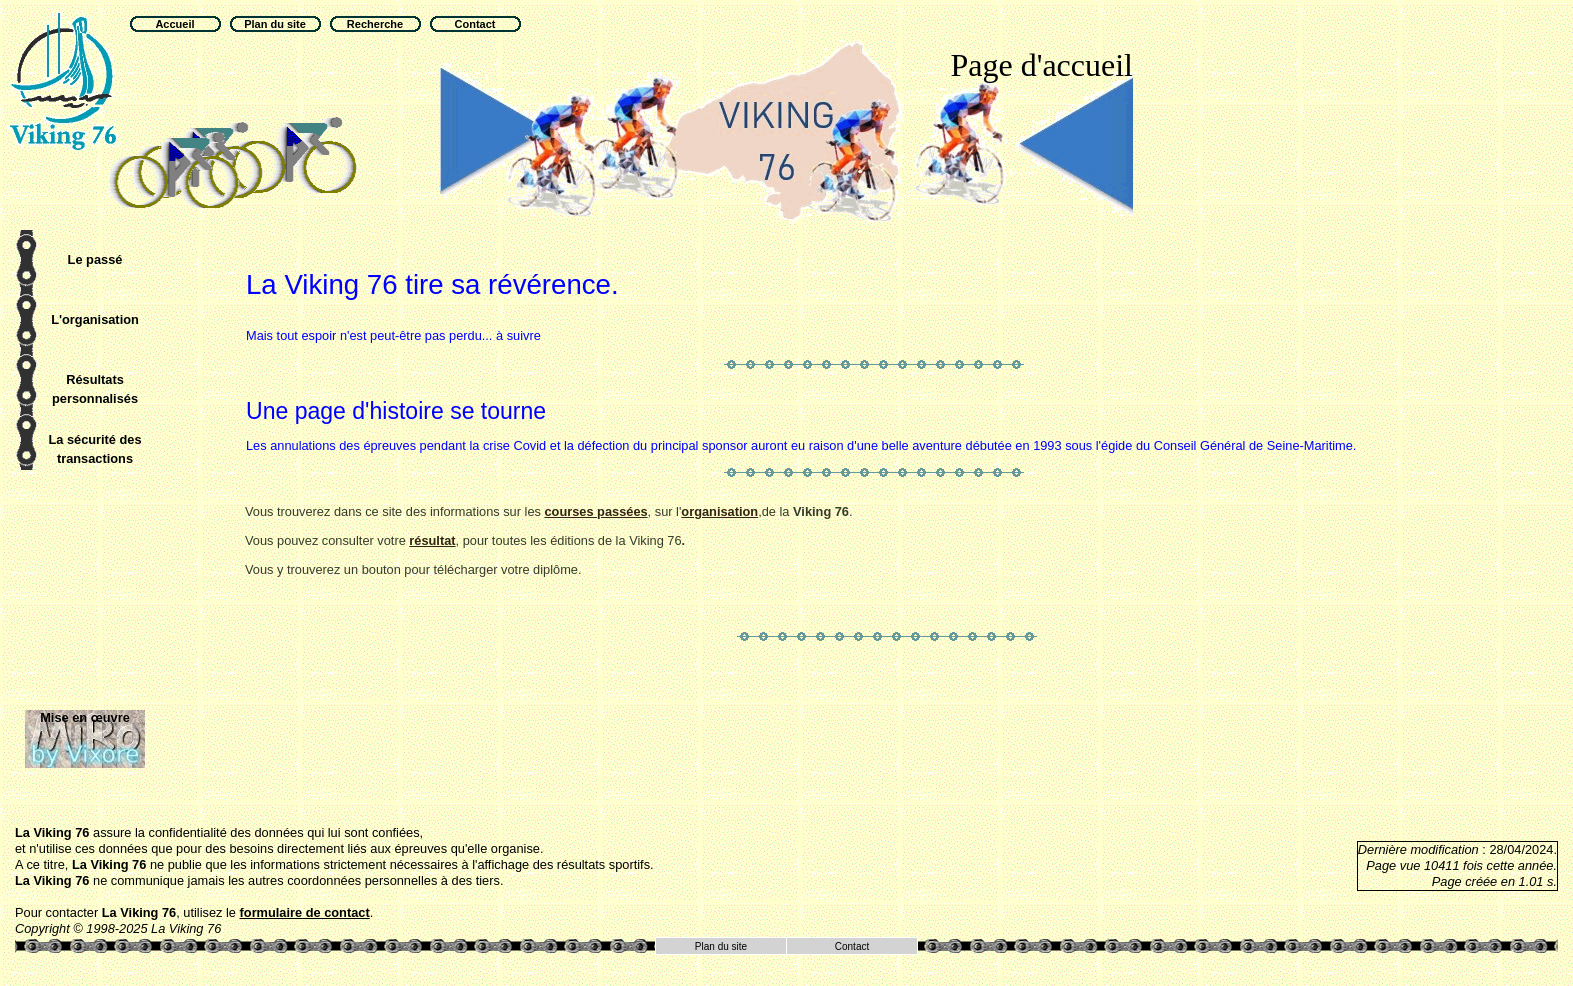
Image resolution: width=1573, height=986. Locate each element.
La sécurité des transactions (94, 449)
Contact (852, 946)
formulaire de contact (305, 912)
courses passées (595, 511)
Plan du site (721, 946)
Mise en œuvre (85, 717)
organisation (719, 511)
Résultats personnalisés (95, 389)
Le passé (95, 259)
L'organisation (95, 319)
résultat (432, 540)
